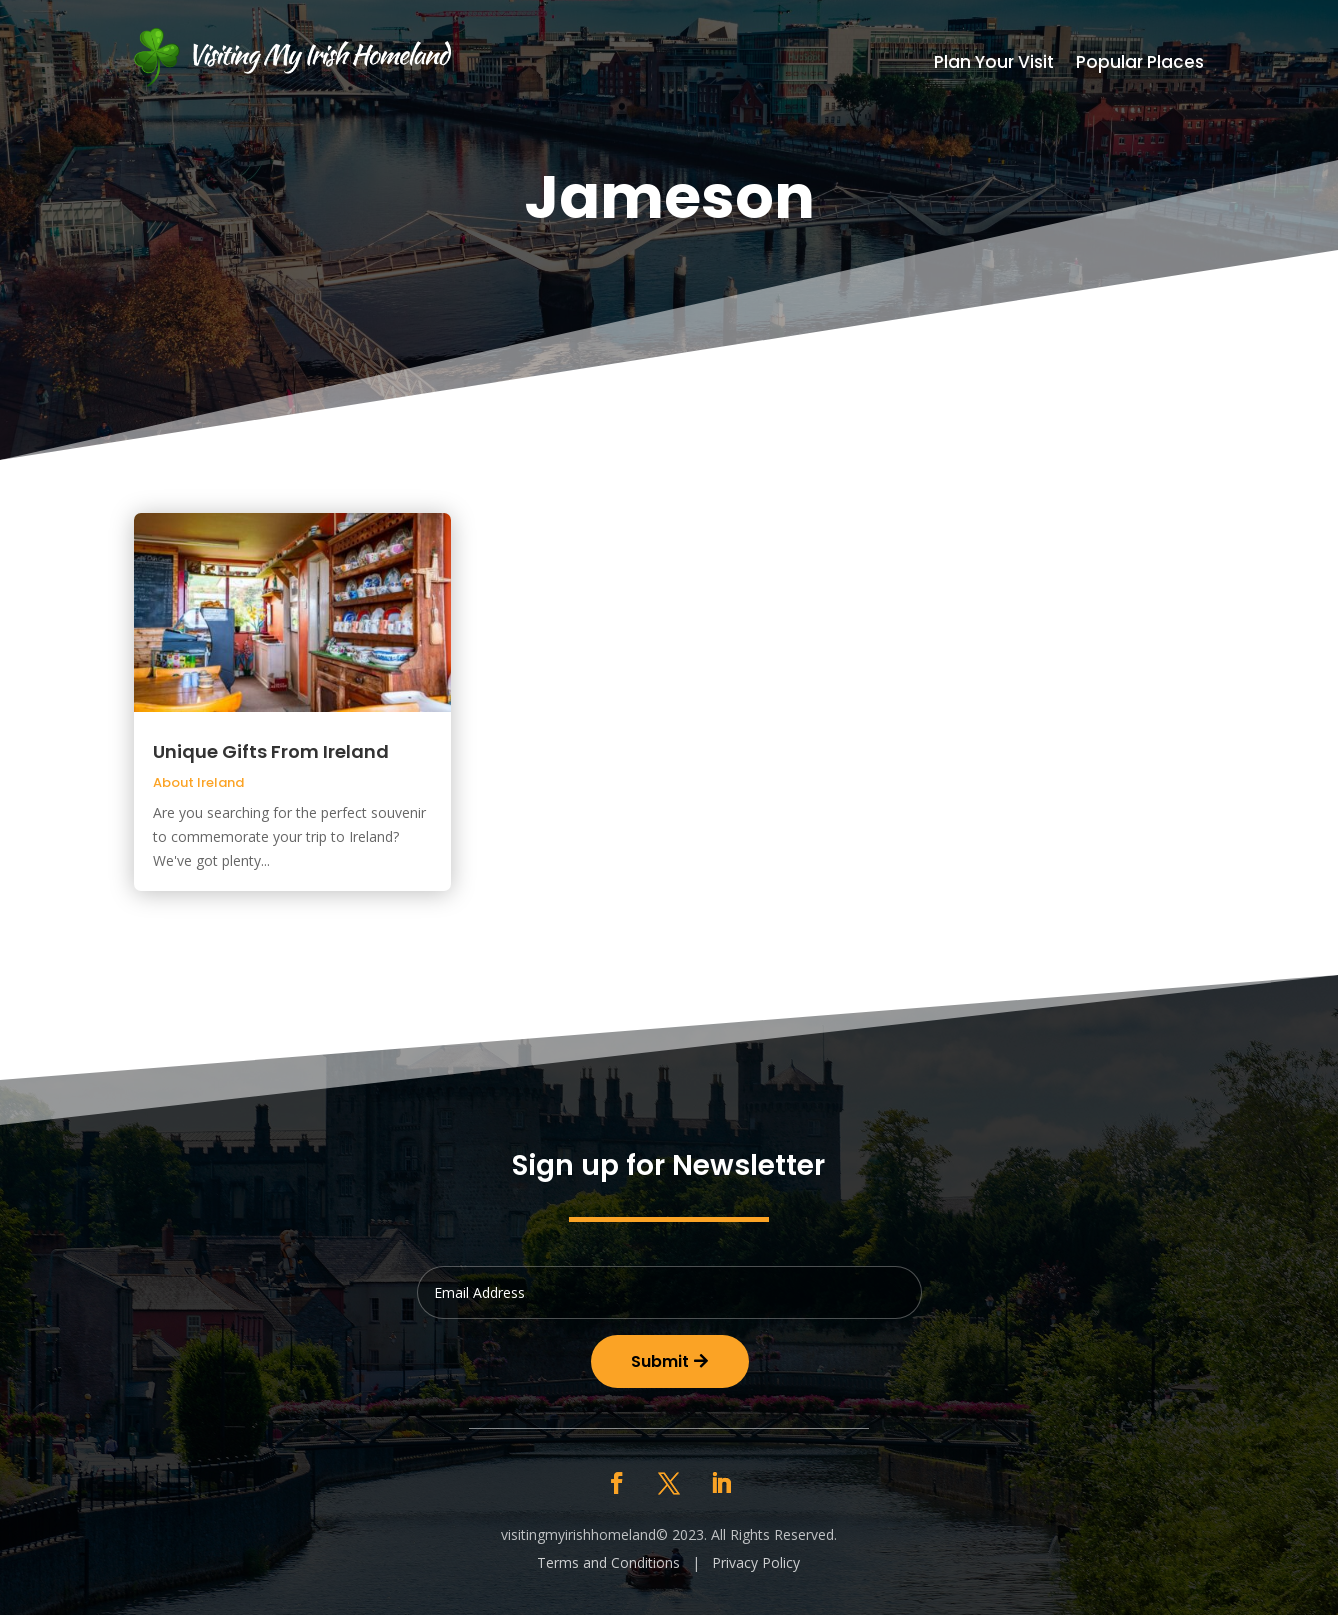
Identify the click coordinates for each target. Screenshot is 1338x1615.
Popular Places (1140, 64)
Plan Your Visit (994, 64)
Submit (660, 1361)
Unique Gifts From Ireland (271, 751)
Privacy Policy (756, 1562)
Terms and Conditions (608, 1562)
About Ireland (198, 782)
